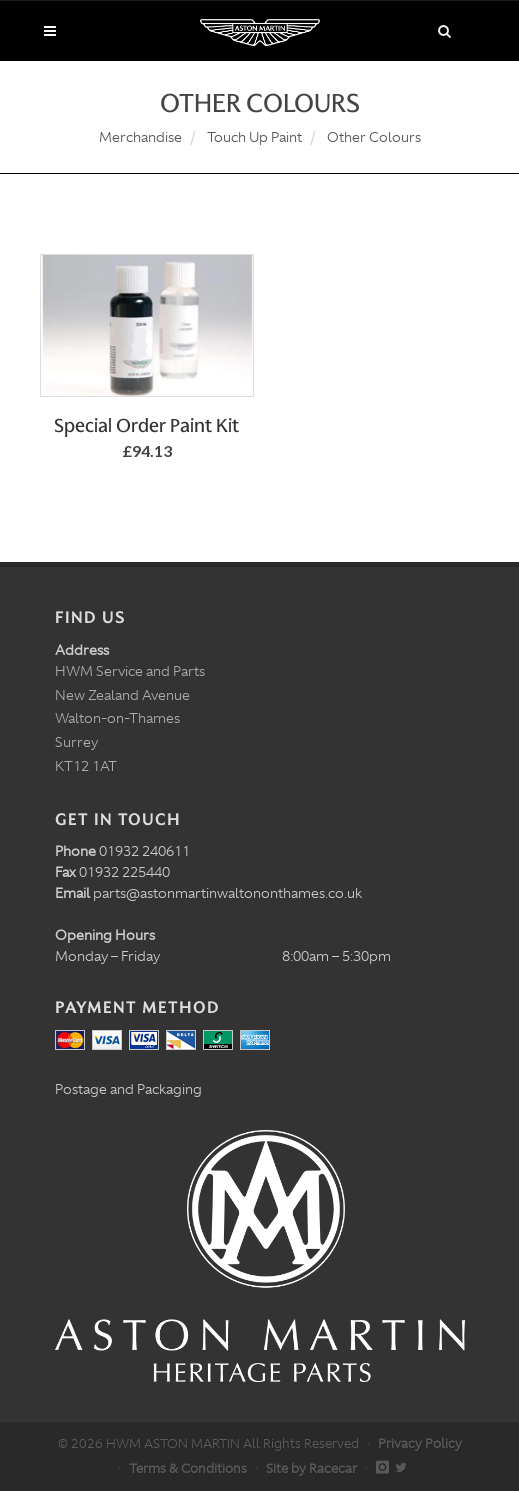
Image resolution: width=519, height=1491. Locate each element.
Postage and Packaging (128, 1089)
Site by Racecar (311, 1468)
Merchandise (140, 137)
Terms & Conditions (188, 1468)
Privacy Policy (420, 1443)
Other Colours (374, 137)
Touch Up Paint (254, 137)
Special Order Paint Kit (146, 425)
